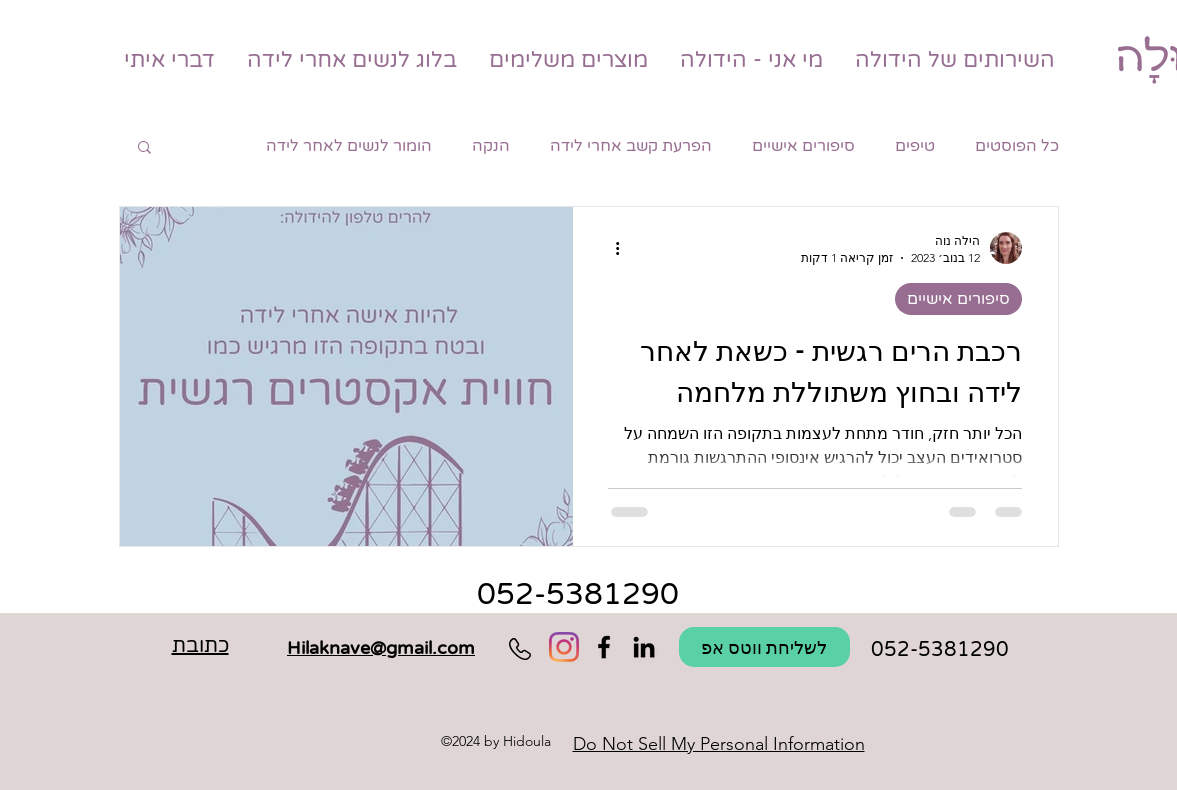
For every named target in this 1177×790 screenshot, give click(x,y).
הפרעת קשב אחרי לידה (631, 146)
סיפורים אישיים (803, 146)
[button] (144, 148)
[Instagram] (564, 647)
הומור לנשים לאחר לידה (349, 146)
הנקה (491, 146)
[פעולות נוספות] (611, 248)
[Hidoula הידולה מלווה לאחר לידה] (644, 647)
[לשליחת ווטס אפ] (764, 647)
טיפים (915, 146)
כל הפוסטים (1017, 146)
